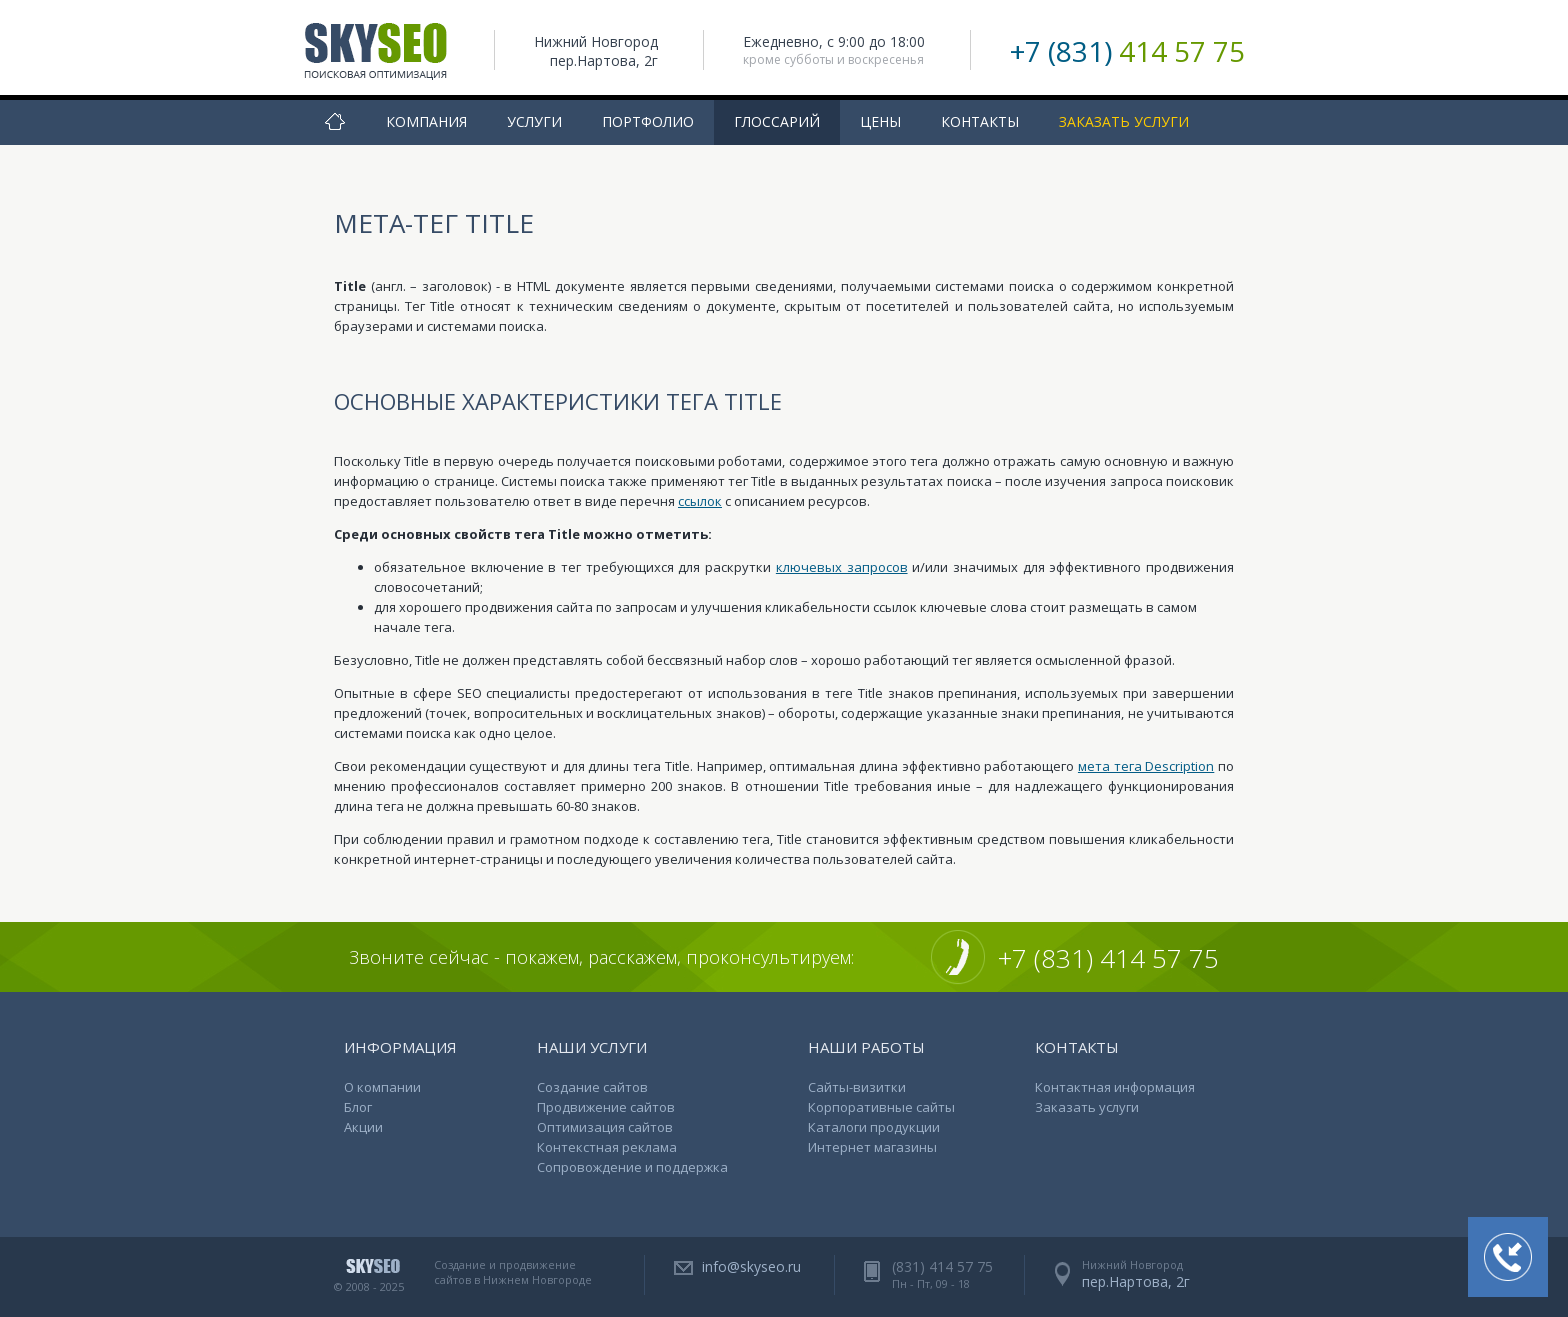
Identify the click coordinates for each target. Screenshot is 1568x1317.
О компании (382, 1087)
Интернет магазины (872, 1147)
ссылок (700, 501)
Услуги (534, 121)
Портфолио (648, 121)
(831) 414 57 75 (942, 1266)
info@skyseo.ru (751, 1266)
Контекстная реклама (607, 1147)
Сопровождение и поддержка (632, 1167)
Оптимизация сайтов (605, 1127)
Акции (363, 1127)
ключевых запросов (842, 567)
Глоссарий (777, 121)
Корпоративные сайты (881, 1107)
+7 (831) (1127, 51)
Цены (880, 121)
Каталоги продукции (874, 1127)
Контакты (980, 121)
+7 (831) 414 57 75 (1108, 958)
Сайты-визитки (857, 1087)
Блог (358, 1107)
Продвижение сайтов (606, 1107)
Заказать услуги (1124, 121)
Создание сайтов (592, 1087)
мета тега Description (1146, 766)
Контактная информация (1115, 1087)
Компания (426, 121)
